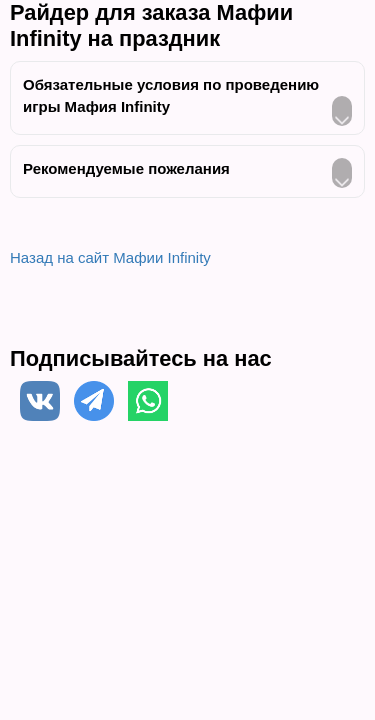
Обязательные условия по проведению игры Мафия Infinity (171, 95)
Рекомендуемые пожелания (126, 168)
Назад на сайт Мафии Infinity (110, 257)
